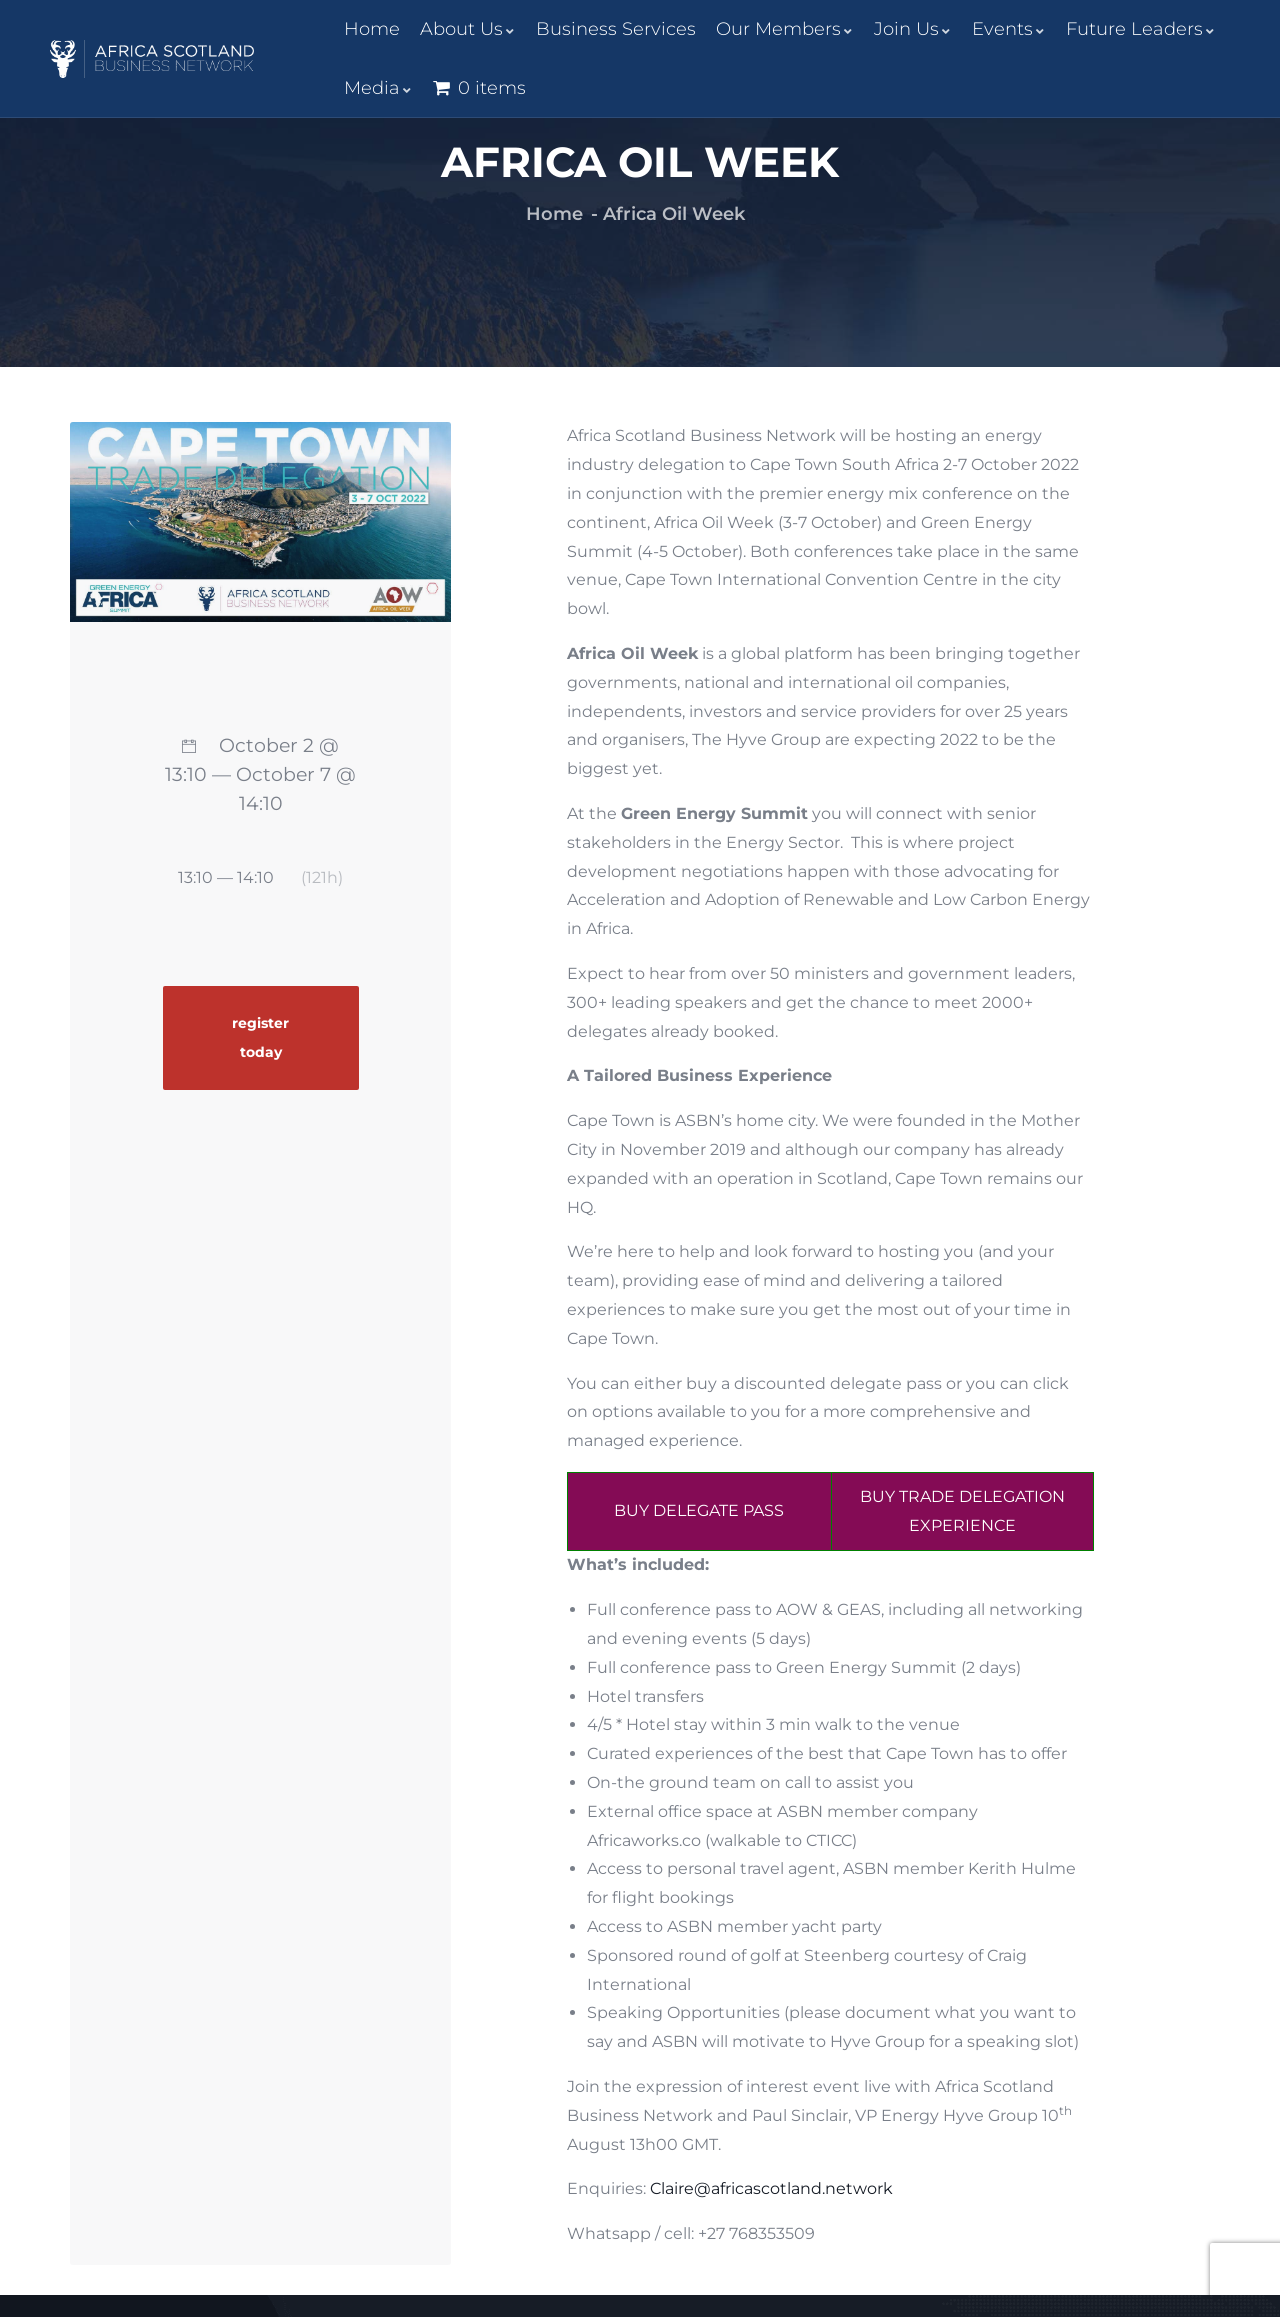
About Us (468, 29)
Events (1009, 29)
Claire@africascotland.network (771, 2188)
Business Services (616, 29)
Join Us (913, 29)
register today (260, 1037)
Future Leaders (1141, 29)
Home (372, 29)
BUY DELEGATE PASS (699, 1510)
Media (378, 88)
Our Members (785, 29)
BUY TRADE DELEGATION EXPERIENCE (962, 1511)
